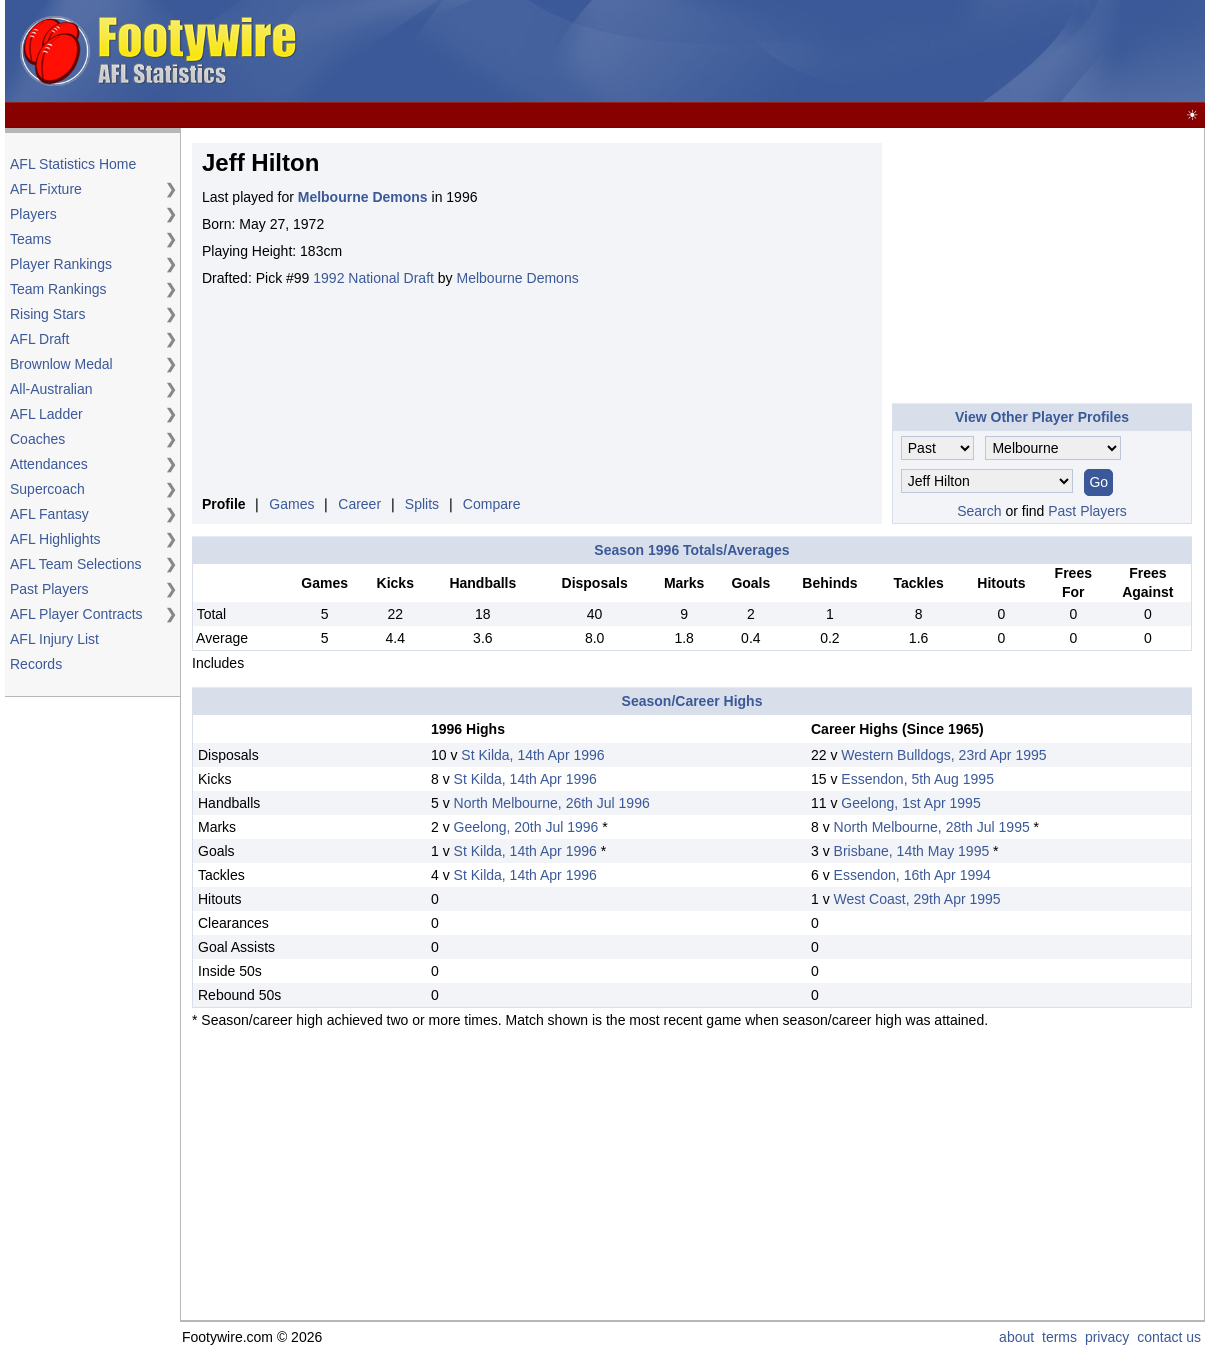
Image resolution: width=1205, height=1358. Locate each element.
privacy (1107, 1337)
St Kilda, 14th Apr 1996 (532, 755)
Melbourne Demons (518, 278)
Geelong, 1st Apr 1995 (910, 803)
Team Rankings (58, 289)
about (1016, 1337)
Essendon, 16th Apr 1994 (912, 875)
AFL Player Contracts (76, 614)
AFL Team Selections (76, 564)
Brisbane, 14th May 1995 (912, 851)
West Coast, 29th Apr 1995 (917, 899)
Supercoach (47, 489)
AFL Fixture (46, 189)
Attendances (49, 464)
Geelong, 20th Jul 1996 (526, 827)
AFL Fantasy (49, 514)
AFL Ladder (46, 414)
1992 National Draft (373, 278)
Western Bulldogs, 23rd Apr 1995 (943, 755)
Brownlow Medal (61, 364)
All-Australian (51, 389)
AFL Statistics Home (73, 164)
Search (979, 511)
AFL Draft (39, 339)
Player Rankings (61, 264)
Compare (492, 504)
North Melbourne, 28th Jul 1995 (932, 827)
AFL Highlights (55, 539)
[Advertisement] (837, 52)
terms (1059, 1337)
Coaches (37, 439)
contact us (1169, 1337)
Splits (422, 504)
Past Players (49, 589)
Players (33, 214)
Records (36, 664)
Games (291, 504)
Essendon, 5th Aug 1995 (917, 779)
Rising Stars (47, 314)
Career (359, 504)
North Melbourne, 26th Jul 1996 (552, 803)
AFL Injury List (54, 639)
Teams (30, 239)
